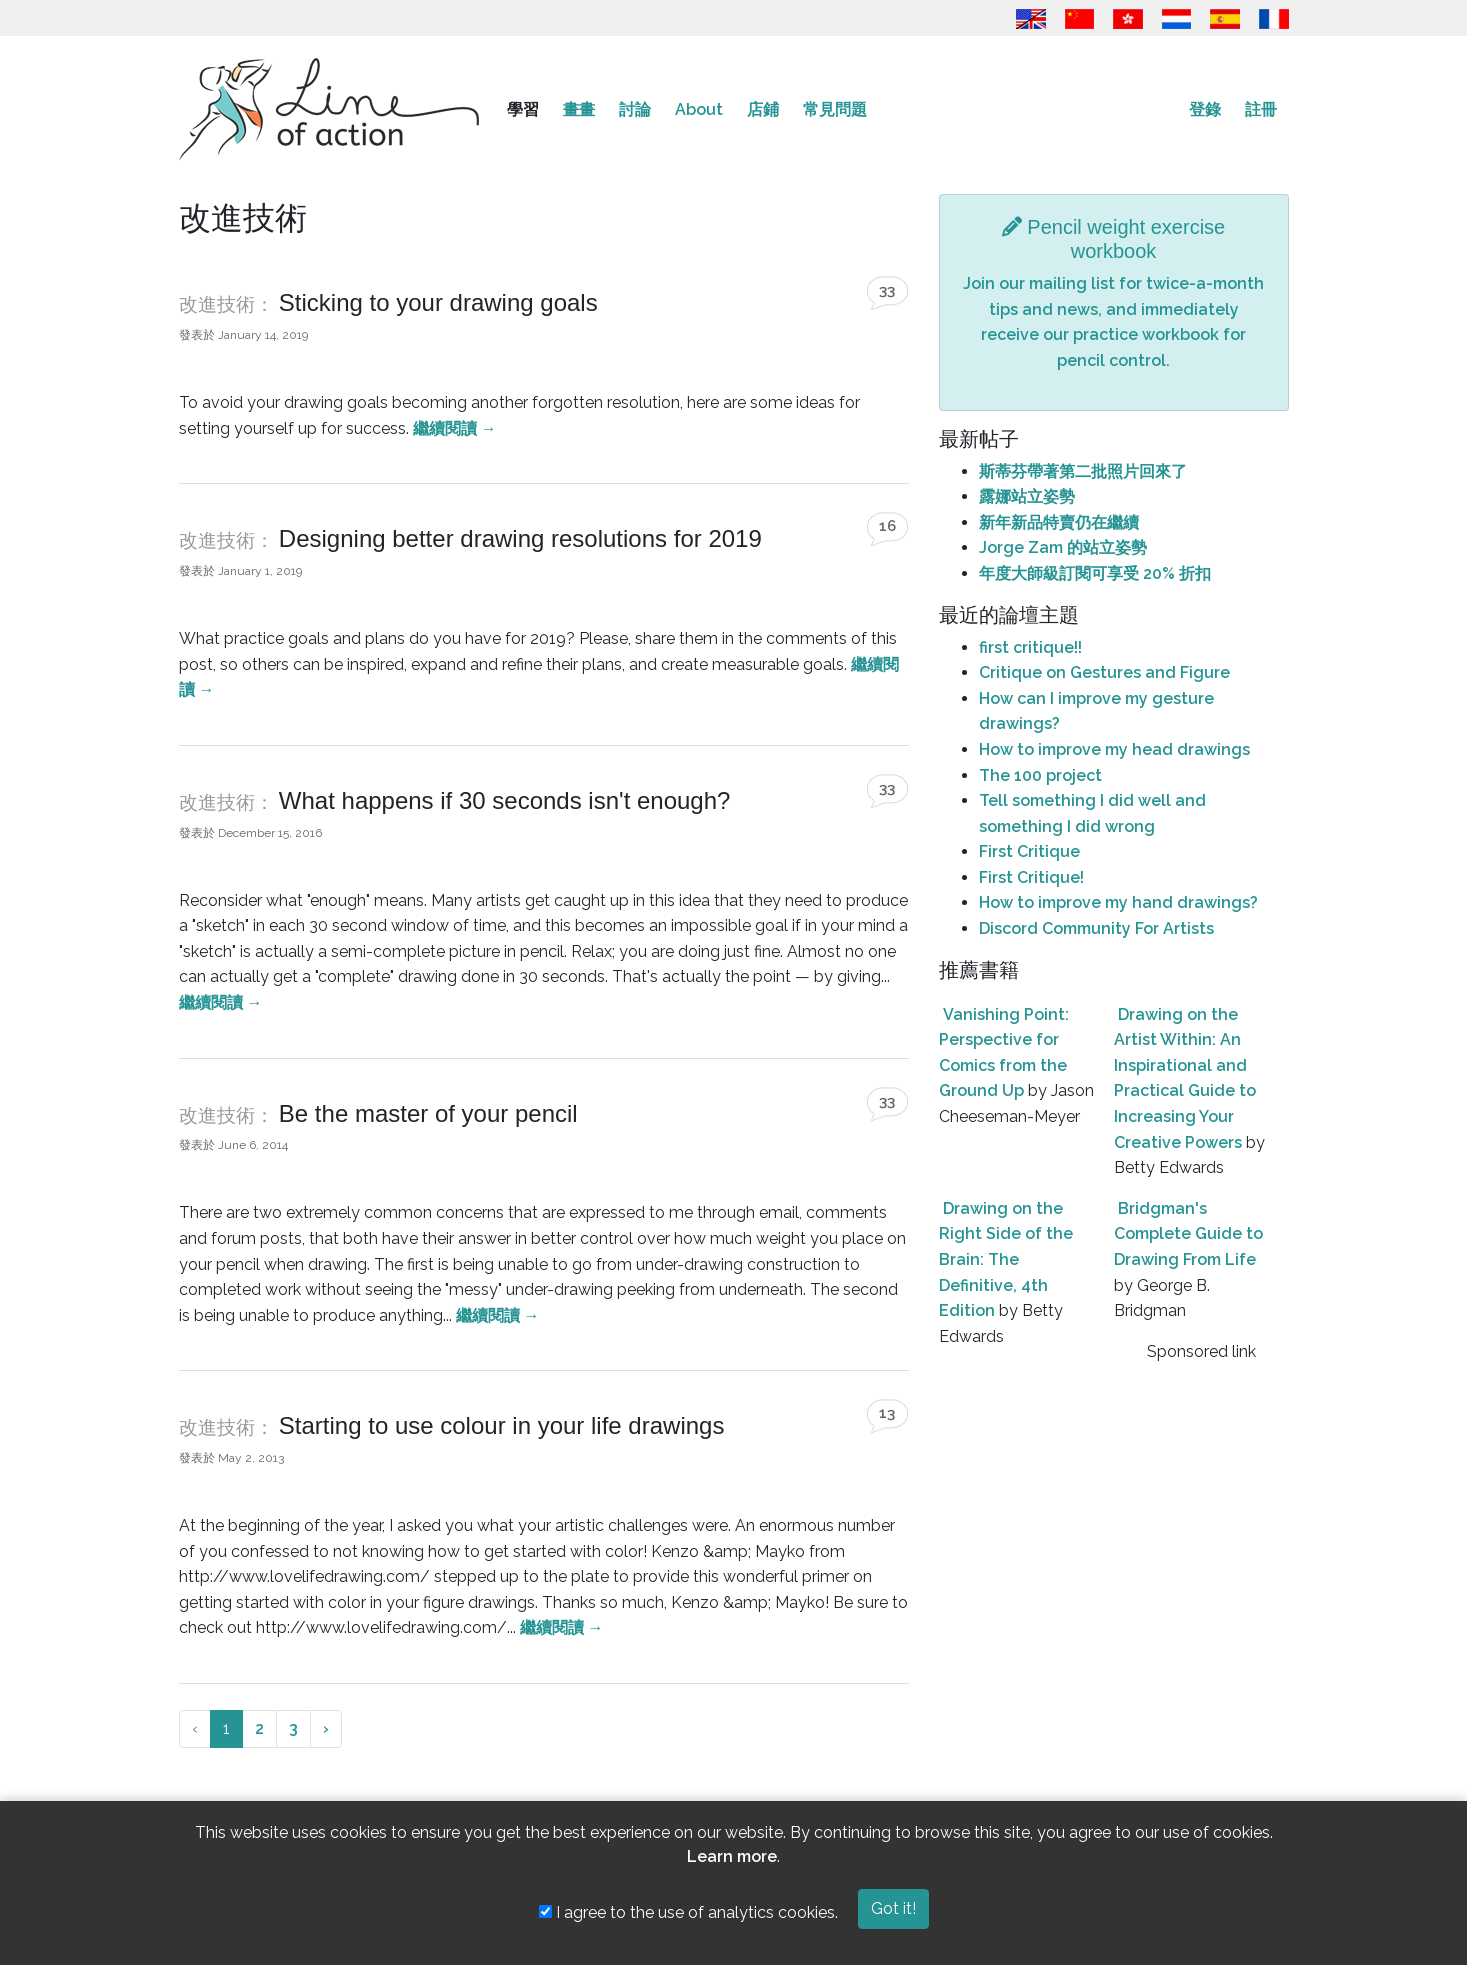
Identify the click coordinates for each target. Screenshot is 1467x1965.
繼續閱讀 (455, 428)
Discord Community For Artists (1096, 928)
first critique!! (1030, 647)
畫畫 (579, 109)
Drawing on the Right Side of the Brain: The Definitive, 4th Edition (1006, 1259)
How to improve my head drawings (1114, 749)
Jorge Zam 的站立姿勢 (1063, 547)
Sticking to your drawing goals (438, 302)
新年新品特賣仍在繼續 (1059, 522)
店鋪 (763, 109)
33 (887, 290)
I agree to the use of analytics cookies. (688, 1912)
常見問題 (835, 109)
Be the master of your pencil (428, 1113)
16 (887, 526)
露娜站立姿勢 (1027, 496)
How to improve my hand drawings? (1118, 902)
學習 (523, 109)
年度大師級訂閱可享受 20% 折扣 (1095, 573)
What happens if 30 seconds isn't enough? (505, 800)
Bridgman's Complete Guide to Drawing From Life (1188, 1234)
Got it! (893, 1908)
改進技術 (217, 304)
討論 (635, 109)
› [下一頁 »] (326, 1728)
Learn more (732, 1856)
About (699, 109)
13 (887, 1413)
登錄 (1205, 109)
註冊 (1261, 109)
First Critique (1029, 851)
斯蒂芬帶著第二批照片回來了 (1083, 471)
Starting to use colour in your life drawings (502, 1425)
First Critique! (1031, 877)
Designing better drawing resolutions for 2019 (520, 538)
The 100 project (1040, 775)
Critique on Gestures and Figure (1104, 672)
